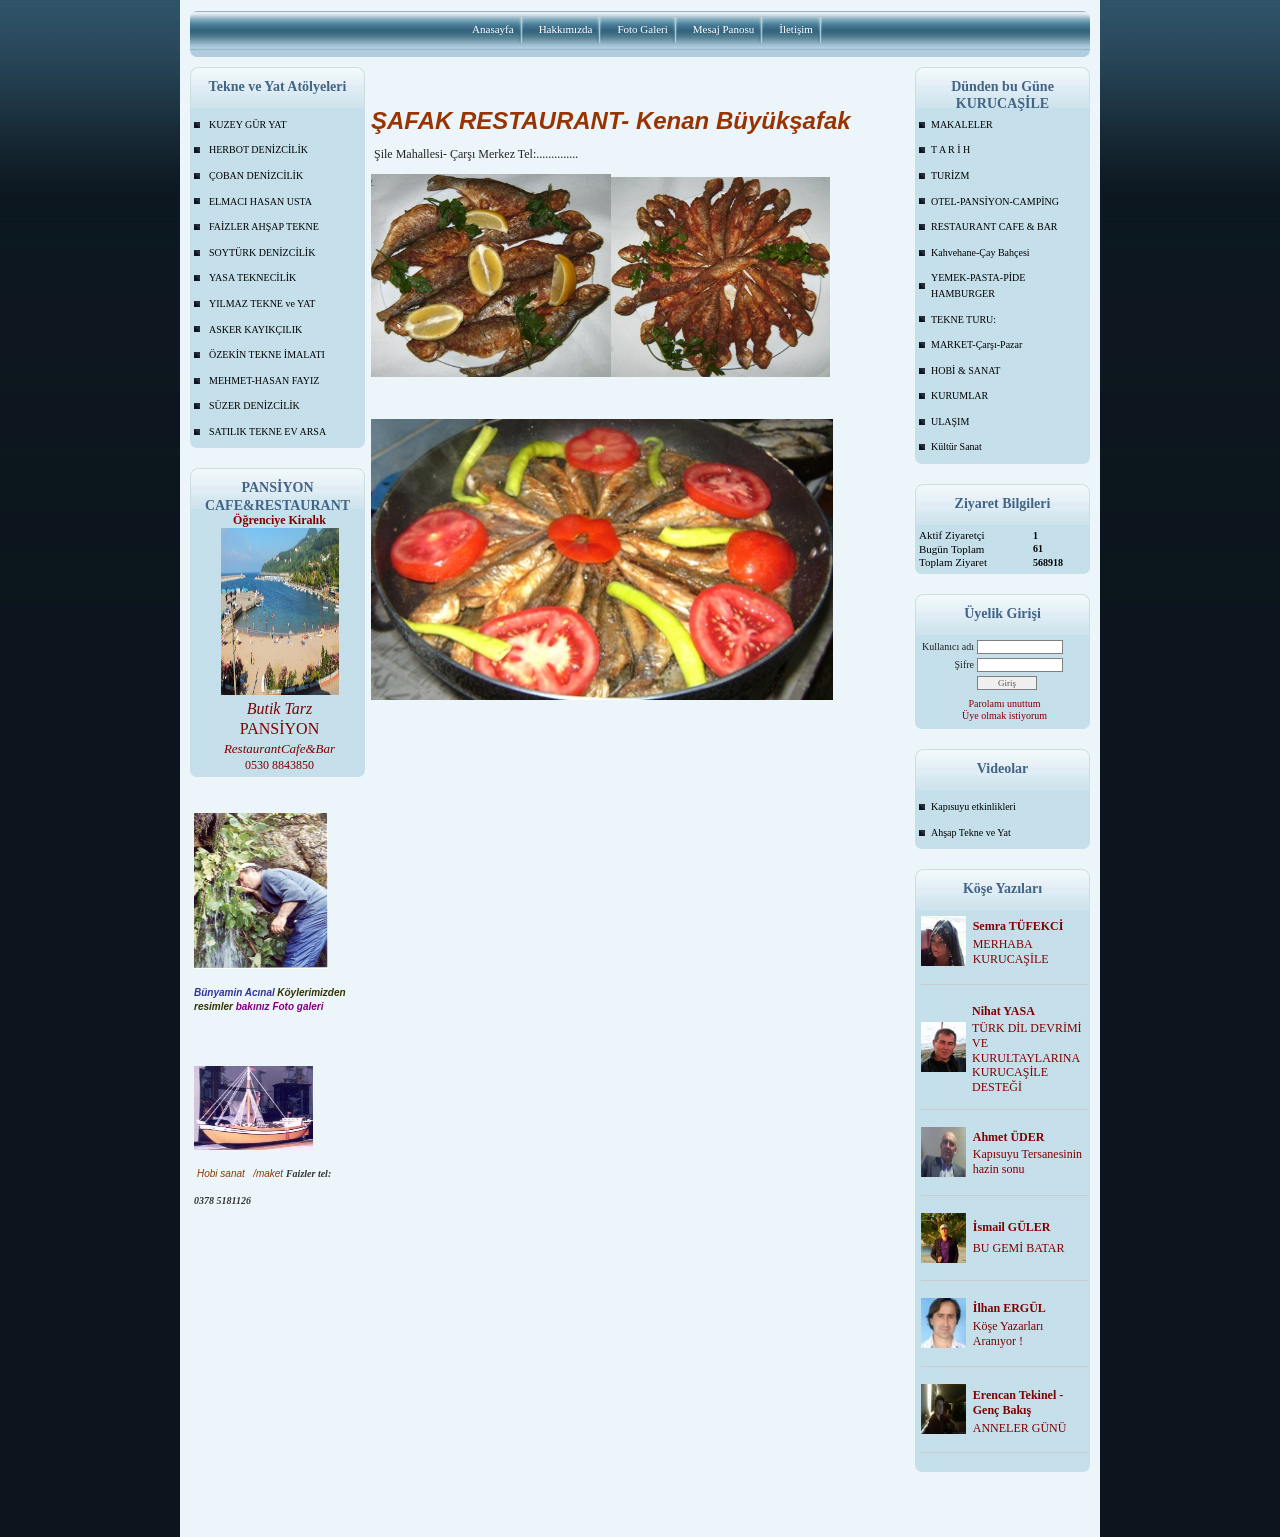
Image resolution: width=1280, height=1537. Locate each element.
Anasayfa (493, 29)
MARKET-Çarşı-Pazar (976, 344)
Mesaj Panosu (723, 29)
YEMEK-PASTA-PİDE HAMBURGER (978, 285)
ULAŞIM (950, 421)
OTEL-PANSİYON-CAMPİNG (995, 201)
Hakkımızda (566, 29)
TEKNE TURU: (963, 319)
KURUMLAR (959, 395)
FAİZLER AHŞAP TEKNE (264, 226)
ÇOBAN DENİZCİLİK (256, 175)
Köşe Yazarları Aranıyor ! (1008, 1333)
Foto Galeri (642, 29)
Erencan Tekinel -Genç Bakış (1018, 1402)
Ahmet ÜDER (1009, 1137)
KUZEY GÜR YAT (248, 124)
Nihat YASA (1003, 1011)
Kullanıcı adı (948, 646)
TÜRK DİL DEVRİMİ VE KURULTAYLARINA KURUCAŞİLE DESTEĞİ (1027, 1057)
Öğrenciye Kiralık (279, 520)
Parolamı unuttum (1005, 703)
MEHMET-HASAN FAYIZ (264, 380)
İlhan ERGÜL (1009, 1308)
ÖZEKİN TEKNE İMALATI (267, 354)
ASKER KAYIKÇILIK (255, 329)
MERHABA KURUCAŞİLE (1011, 951)
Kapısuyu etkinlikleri (973, 806)
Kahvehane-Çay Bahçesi (980, 252)
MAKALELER (962, 124)
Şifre (964, 664)
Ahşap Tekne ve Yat (971, 832)
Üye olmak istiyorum (1004, 715)
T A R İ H (950, 149)
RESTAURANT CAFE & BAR (994, 226)
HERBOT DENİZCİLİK (258, 149)
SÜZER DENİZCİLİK (254, 405)
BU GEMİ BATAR (1019, 1248)
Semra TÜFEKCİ (1018, 926)
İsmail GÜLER (1012, 1227)
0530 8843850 (279, 765)
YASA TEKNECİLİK (252, 277)
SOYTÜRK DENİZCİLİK (262, 252)
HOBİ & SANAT (965, 370)
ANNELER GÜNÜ (1020, 1428)
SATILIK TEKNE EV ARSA (267, 431)
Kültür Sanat (956, 446)
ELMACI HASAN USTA (260, 201)
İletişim (796, 29)
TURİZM (950, 175)
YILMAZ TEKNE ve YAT (262, 303)
